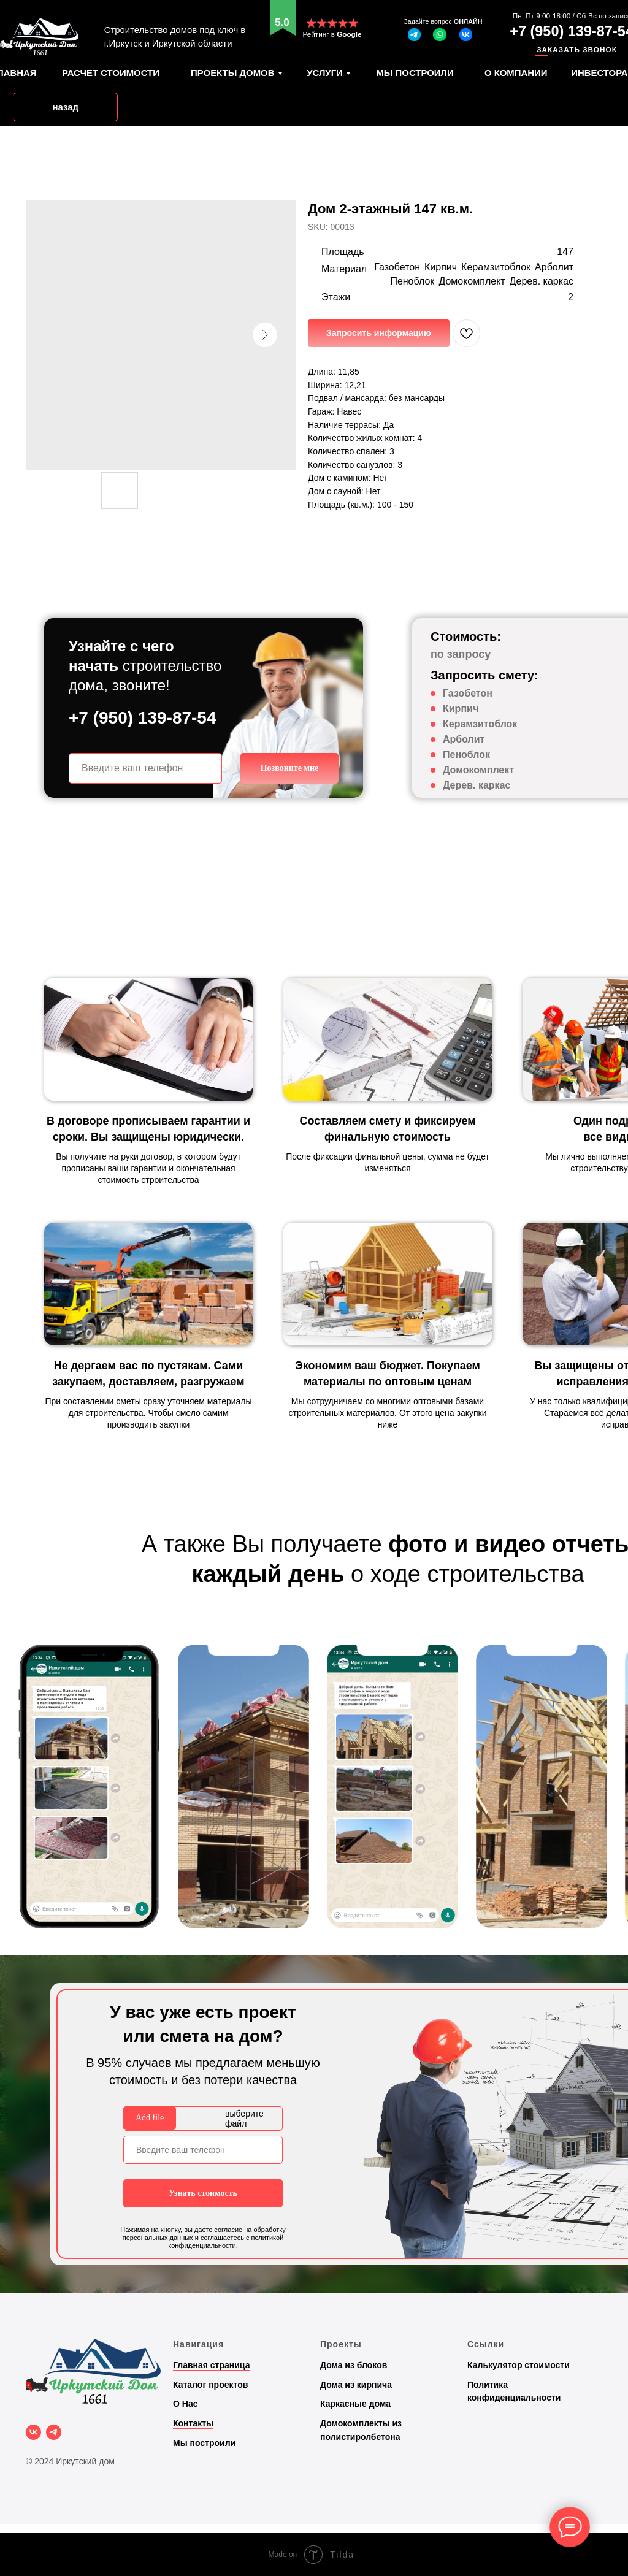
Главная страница (211, 2365)
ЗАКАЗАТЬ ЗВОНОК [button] (577, 49)
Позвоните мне (290, 768)
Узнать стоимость (203, 2193)
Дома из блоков (353, 2365)
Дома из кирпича (356, 2385)
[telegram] (53, 2432)
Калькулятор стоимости (518, 2365)
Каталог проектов (210, 2385)
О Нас (185, 2404)
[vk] (33, 2432)
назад (65, 107)
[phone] (145, 768)
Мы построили (204, 2443)
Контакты (193, 2423)
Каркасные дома (355, 2404)
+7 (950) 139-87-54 (142, 717)
